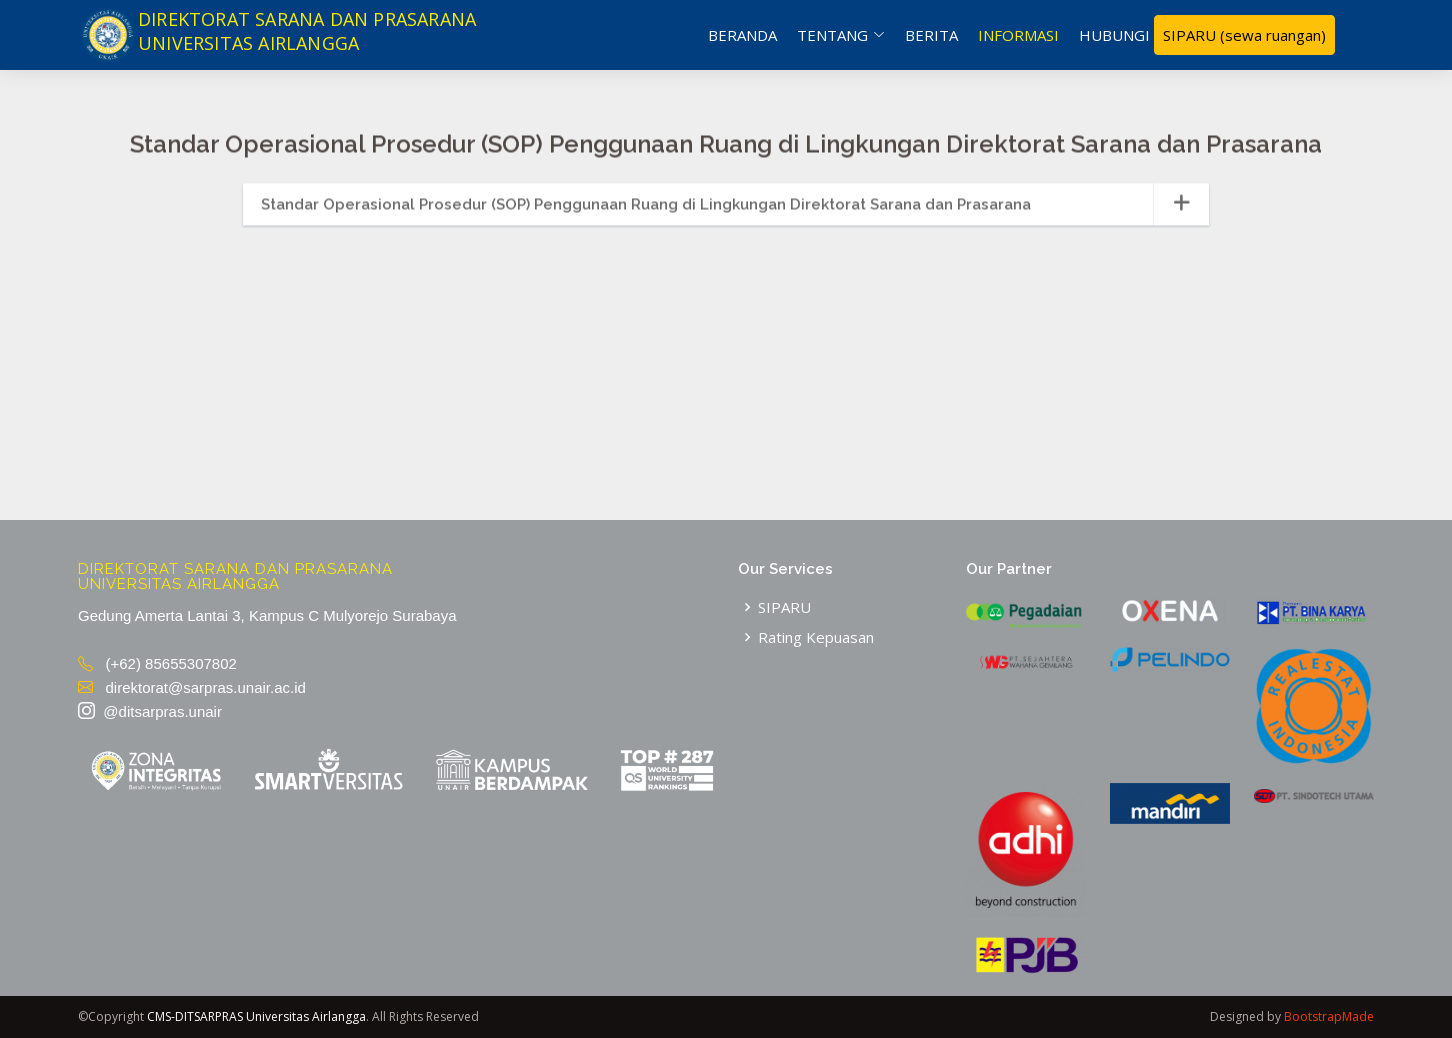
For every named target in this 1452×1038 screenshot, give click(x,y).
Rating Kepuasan (816, 637)
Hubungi (1114, 35)
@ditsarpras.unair (150, 711)
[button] (726, 217)
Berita (931, 35)
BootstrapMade (1329, 1016)
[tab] (726, 217)
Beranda (742, 35)
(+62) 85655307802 (157, 663)
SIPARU (1244, 35)
